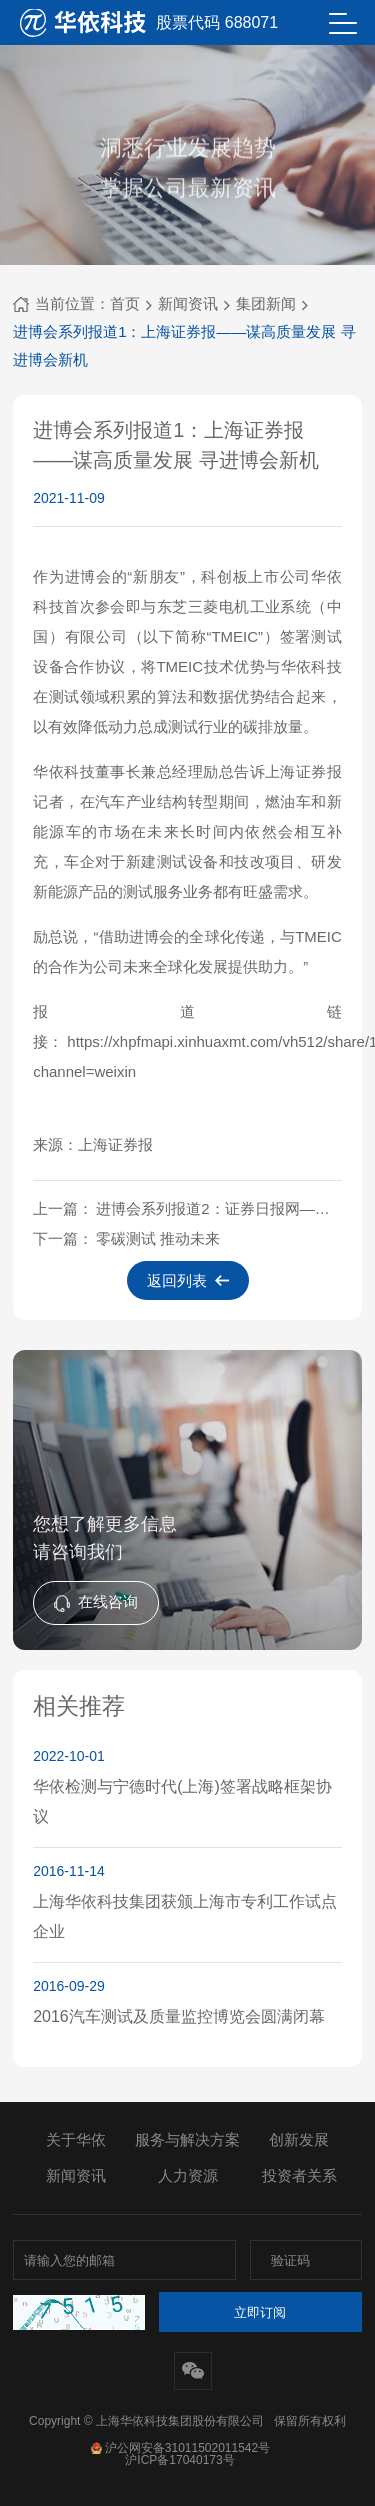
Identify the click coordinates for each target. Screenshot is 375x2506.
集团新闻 (266, 303)
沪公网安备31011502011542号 (180, 2448)
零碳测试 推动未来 (158, 1238)
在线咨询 (96, 1602)
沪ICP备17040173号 (179, 2460)
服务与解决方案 (187, 2139)
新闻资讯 (188, 303)
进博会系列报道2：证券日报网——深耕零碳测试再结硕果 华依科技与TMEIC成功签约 (219, 1208)
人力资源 (188, 2175)
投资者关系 (299, 2175)
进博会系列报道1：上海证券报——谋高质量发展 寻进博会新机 (184, 345)
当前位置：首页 (76, 303)
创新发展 (299, 2139)
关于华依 (76, 2139)
